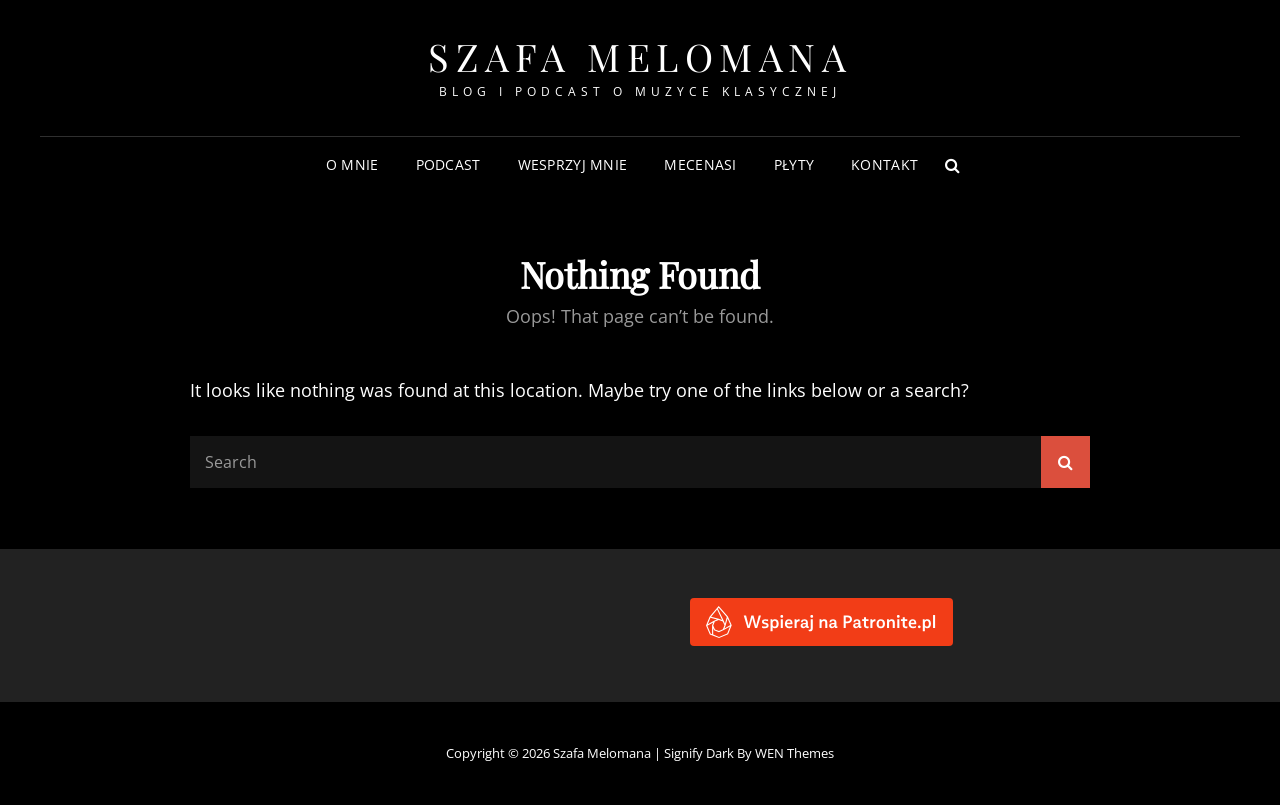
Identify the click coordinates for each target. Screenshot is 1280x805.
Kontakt (884, 164)
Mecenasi (700, 164)
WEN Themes (794, 753)
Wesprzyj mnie (573, 164)
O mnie (352, 164)
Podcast (448, 164)
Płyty (794, 164)
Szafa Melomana (640, 56)
